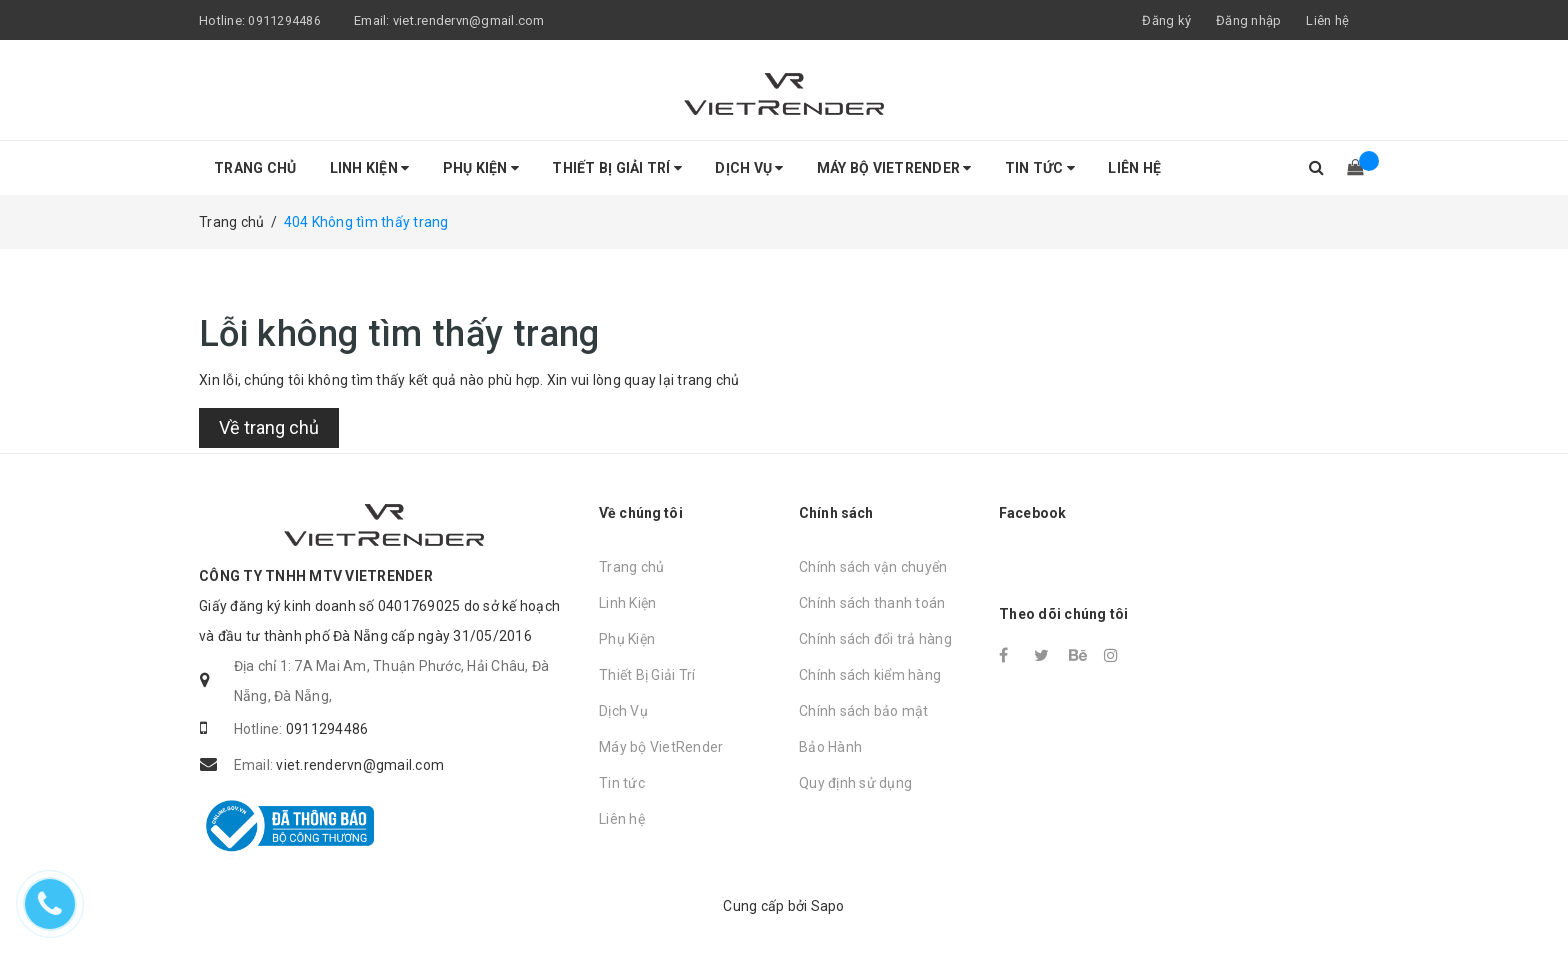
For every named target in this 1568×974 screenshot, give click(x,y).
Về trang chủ (269, 427)
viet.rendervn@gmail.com (469, 20)
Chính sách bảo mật (864, 711)
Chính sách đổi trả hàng (875, 639)
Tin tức (1040, 168)
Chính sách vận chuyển (873, 567)
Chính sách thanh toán (872, 603)
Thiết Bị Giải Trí (617, 168)
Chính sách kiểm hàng (870, 675)
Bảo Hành (830, 747)
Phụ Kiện (481, 168)
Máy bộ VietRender (894, 168)
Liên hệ (1327, 20)
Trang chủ (255, 168)
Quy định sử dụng (855, 783)
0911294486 (284, 20)
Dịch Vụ (749, 168)
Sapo (828, 906)
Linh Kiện (370, 168)
